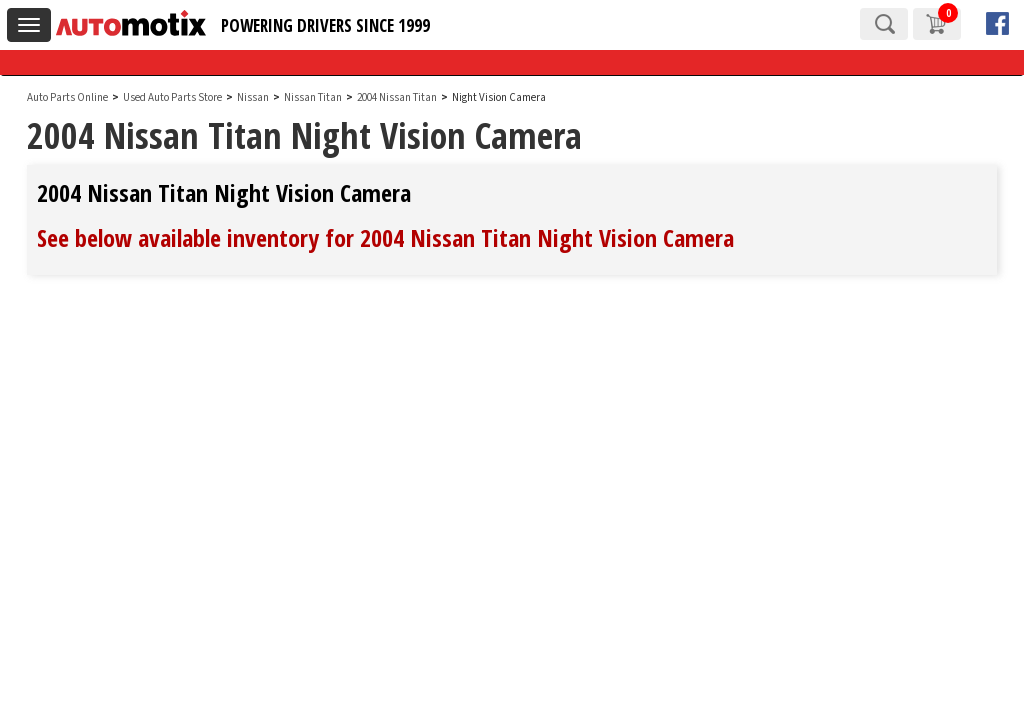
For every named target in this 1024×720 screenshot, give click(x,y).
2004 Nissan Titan (398, 97)
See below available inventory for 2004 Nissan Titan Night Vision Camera (385, 237)
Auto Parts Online (67, 97)
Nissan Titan (314, 97)
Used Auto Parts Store (172, 97)
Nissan (253, 97)
